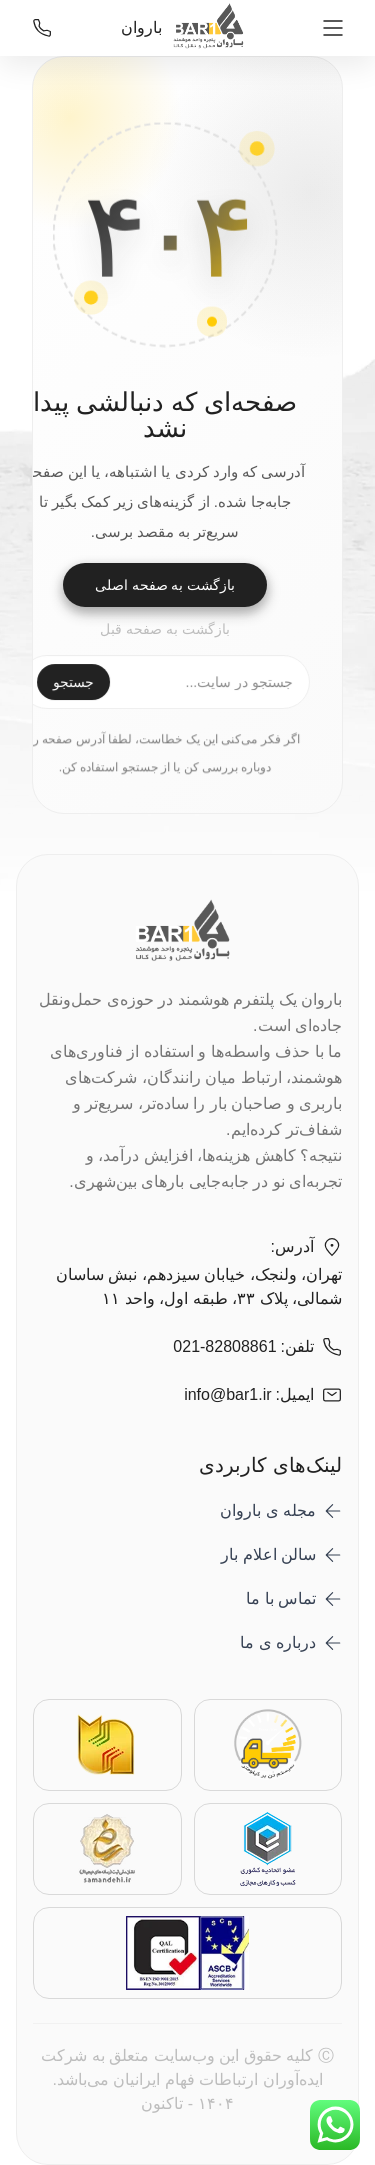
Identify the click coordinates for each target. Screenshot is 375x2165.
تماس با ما (281, 1598)
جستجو (73, 683)
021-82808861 (224, 1346)
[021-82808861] (42, 28)
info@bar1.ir (227, 1394)
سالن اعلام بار (268, 1554)
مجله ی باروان (268, 1510)
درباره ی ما (278, 1642)
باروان (187, 28)
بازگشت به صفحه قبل (165, 629)
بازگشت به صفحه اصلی (165, 585)
